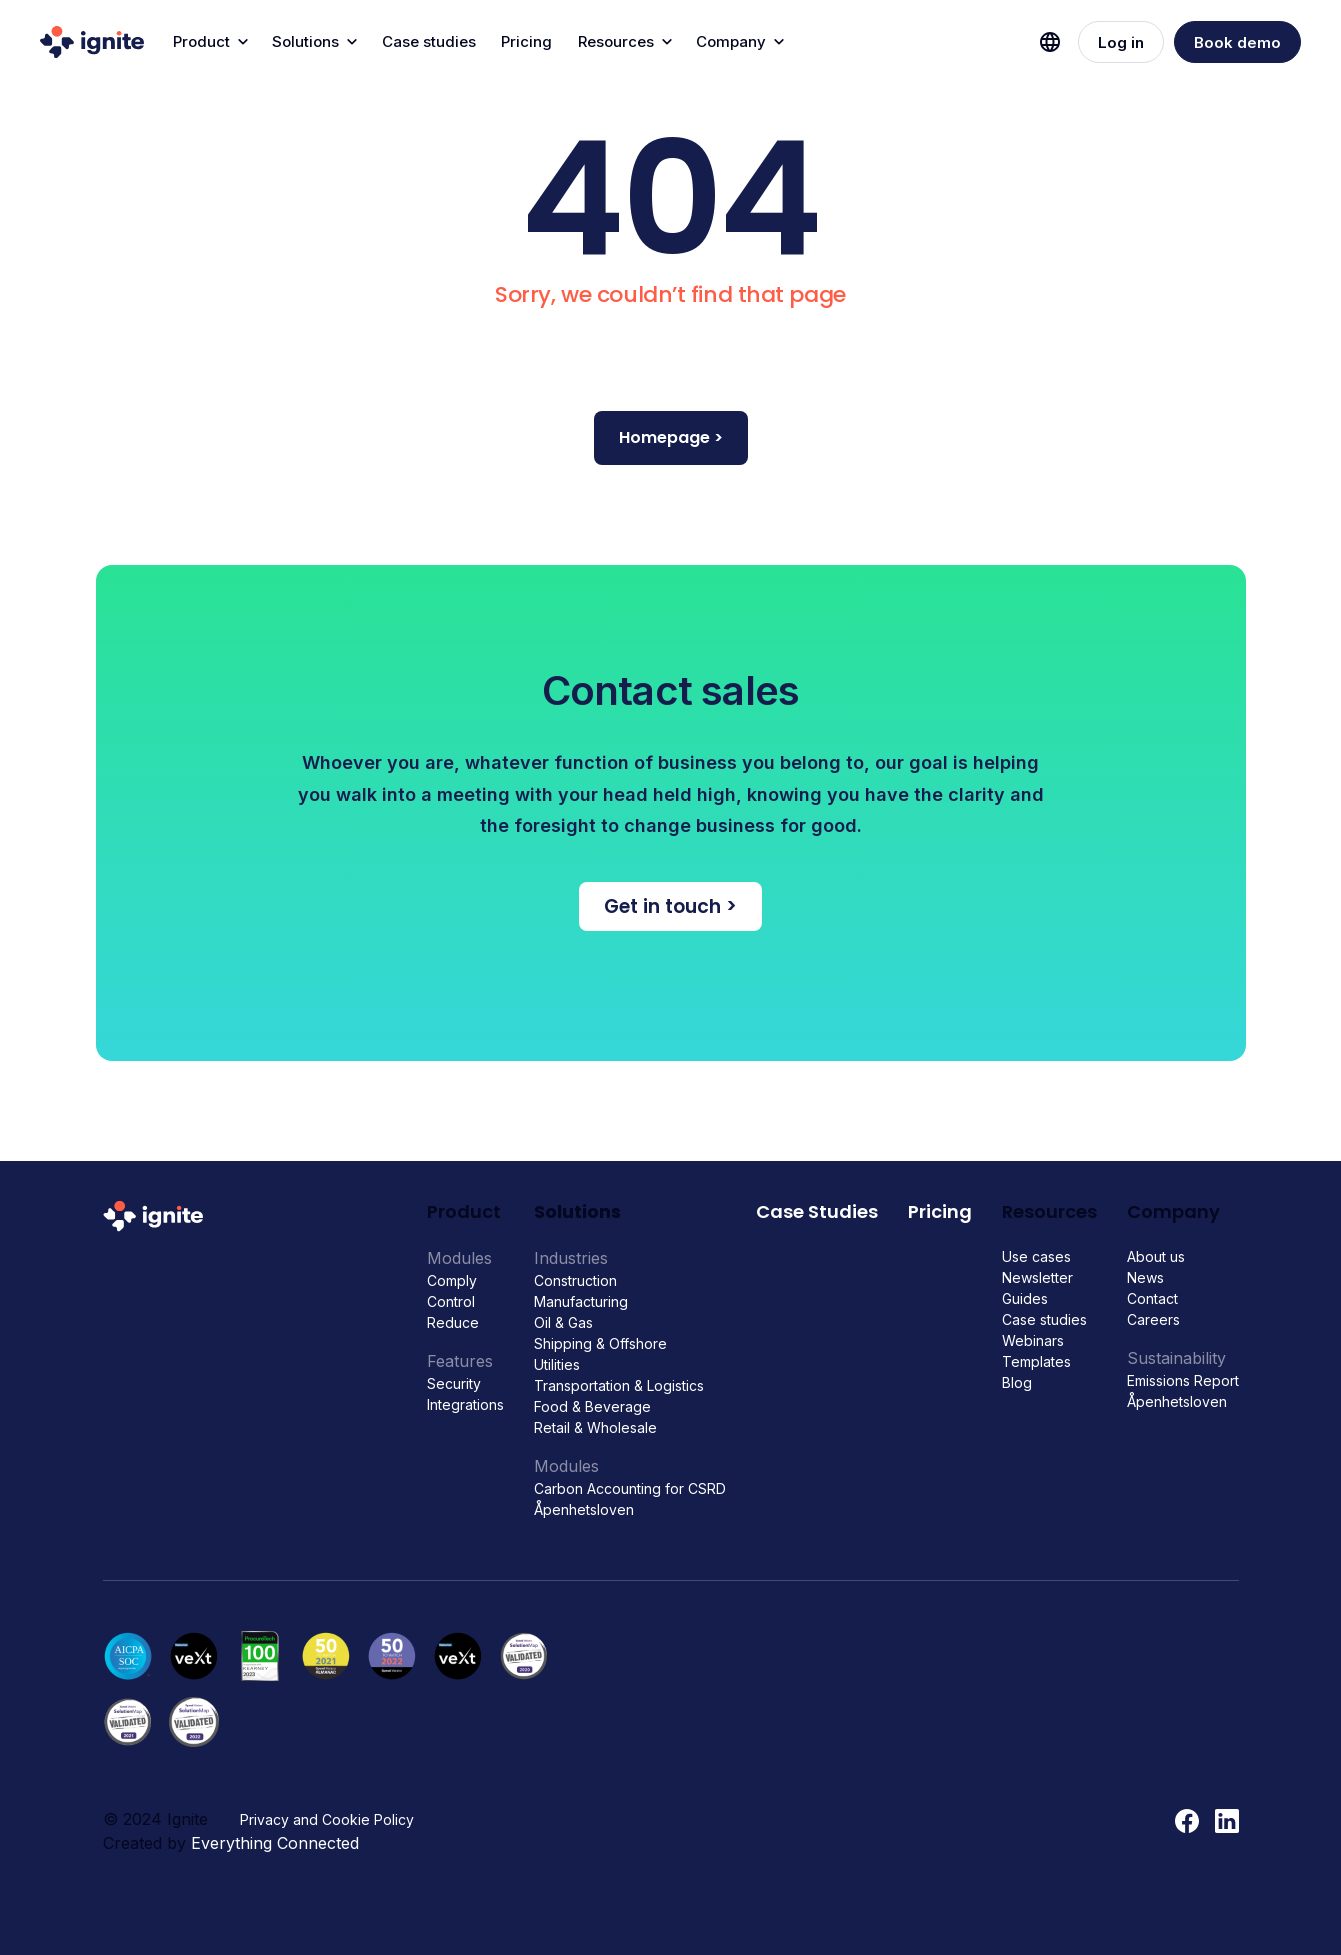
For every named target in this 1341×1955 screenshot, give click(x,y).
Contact (1152, 1298)
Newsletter (1037, 1277)
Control (451, 1301)
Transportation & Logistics (619, 1385)
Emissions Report (1183, 1380)
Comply (452, 1280)
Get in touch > (670, 906)
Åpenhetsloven (584, 1509)
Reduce (453, 1322)
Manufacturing (581, 1301)
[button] (209, 42)
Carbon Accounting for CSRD (630, 1488)
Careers (1153, 1319)
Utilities (557, 1364)
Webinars (1033, 1340)
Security (454, 1383)
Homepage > (671, 437)
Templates (1036, 1361)
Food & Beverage (592, 1406)
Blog (1017, 1382)
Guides (1025, 1298)
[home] (92, 42)
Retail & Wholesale (595, 1427)
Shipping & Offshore (600, 1343)
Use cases (1036, 1256)
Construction (575, 1280)
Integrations (465, 1404)
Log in (1121, 42)
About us (1156, 1256)
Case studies (429, 41)
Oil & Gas (563, 1322)
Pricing (526, 41)
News (1145, 1277)
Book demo (1237, 42)
